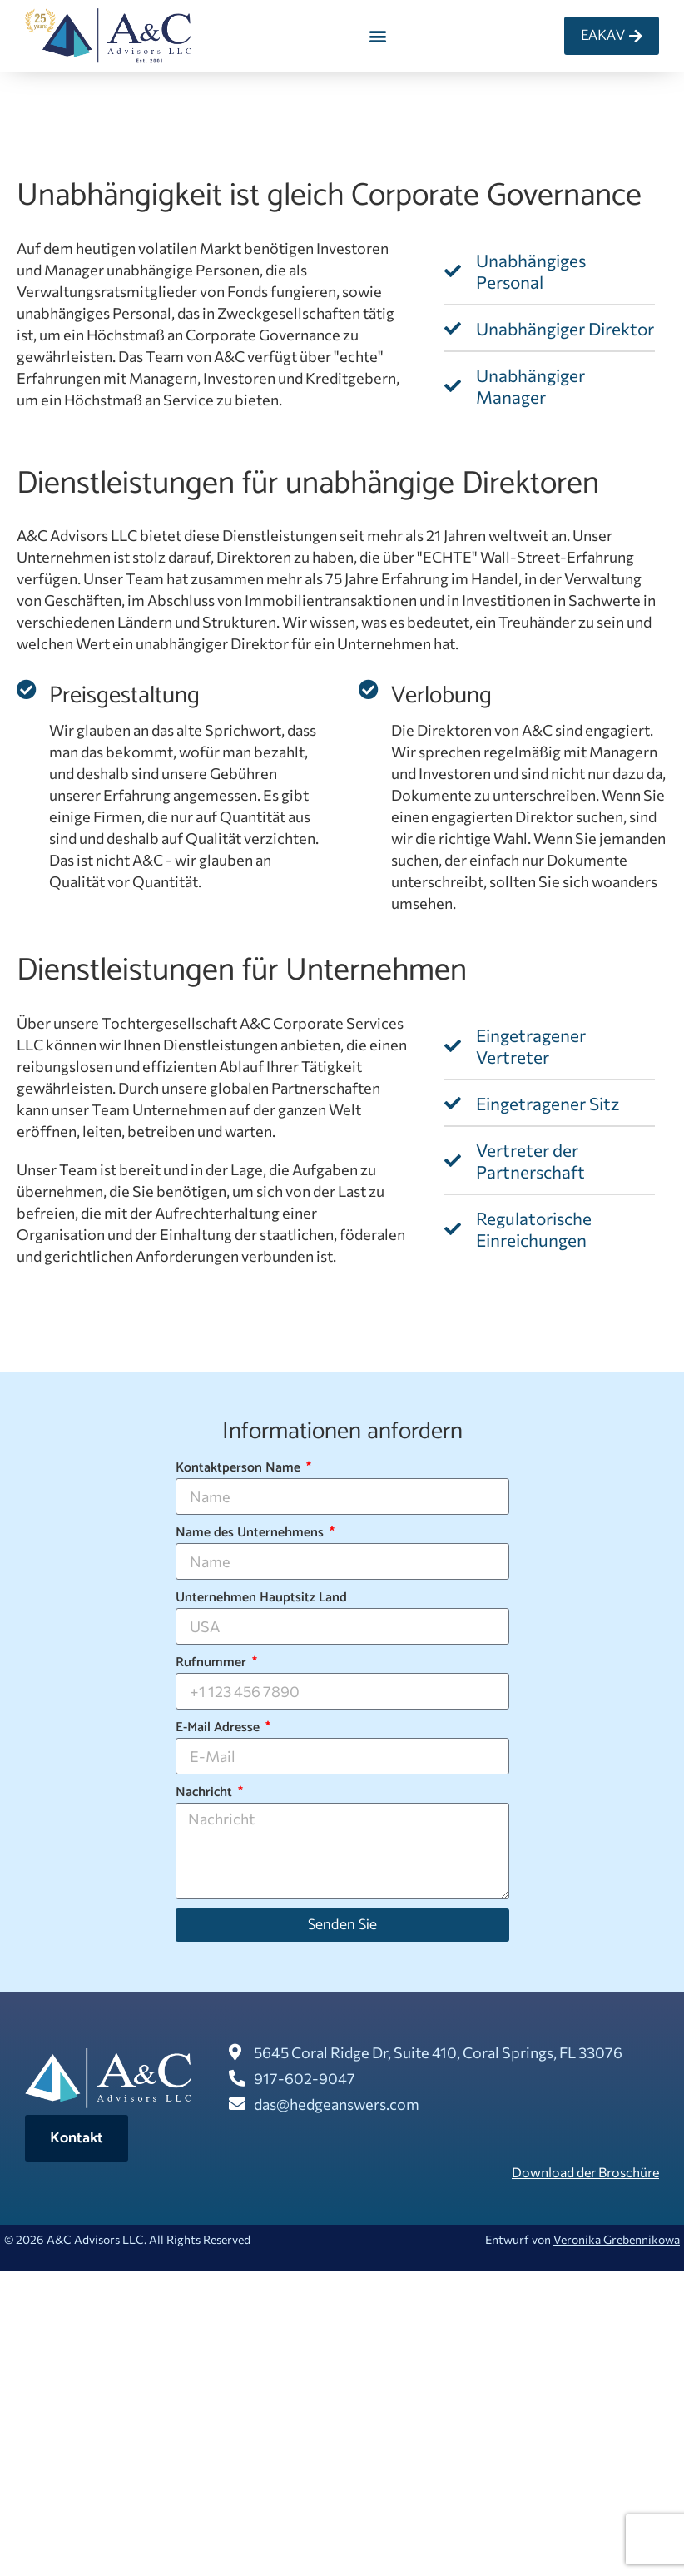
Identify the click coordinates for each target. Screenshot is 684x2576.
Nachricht (205, 1793)
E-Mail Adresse (219, 1728)
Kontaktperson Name (240, 1468)
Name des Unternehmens (251, 1533)
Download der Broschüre (585, 2172)
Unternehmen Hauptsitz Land (261, 1598)
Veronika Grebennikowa (616, 2239)
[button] (378, 36)
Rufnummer (213, 1663)
